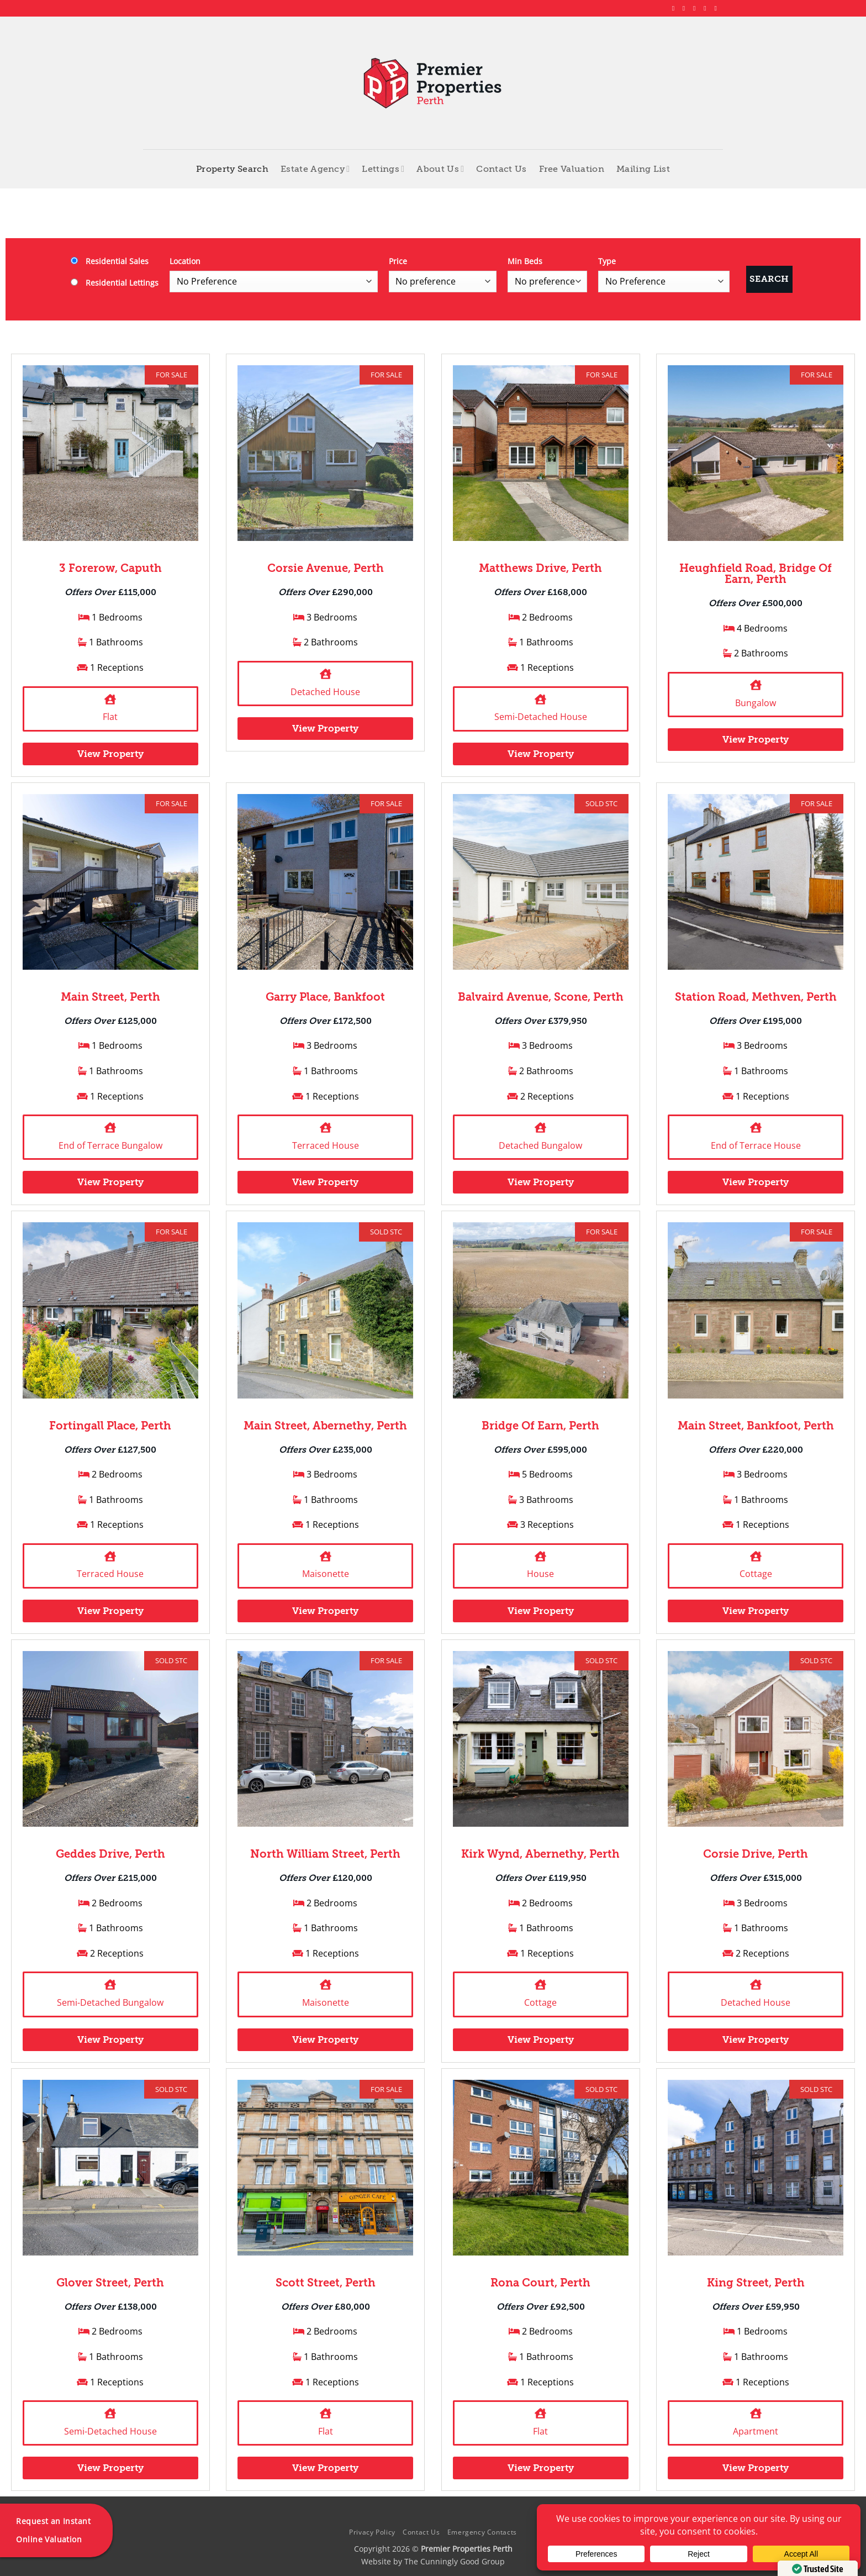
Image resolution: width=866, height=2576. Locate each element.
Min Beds (525, 261)
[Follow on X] (696, 8)
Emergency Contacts (482, 2532)
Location (185, 261)
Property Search (232, 169)
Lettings (383, 169)
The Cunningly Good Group (454, 2561)
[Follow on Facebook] (675, 8)
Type (607, 261)
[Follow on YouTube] (717, 8)
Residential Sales (110, 261)
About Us (440, 169)
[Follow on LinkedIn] (707, 8)
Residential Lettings (115, 282)
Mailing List (643, 169)
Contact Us (501, 169)
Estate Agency (315, 169)
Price (398, 261)
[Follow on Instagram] (686, 8)
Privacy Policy (372, 2532)
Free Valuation (571, 169)
